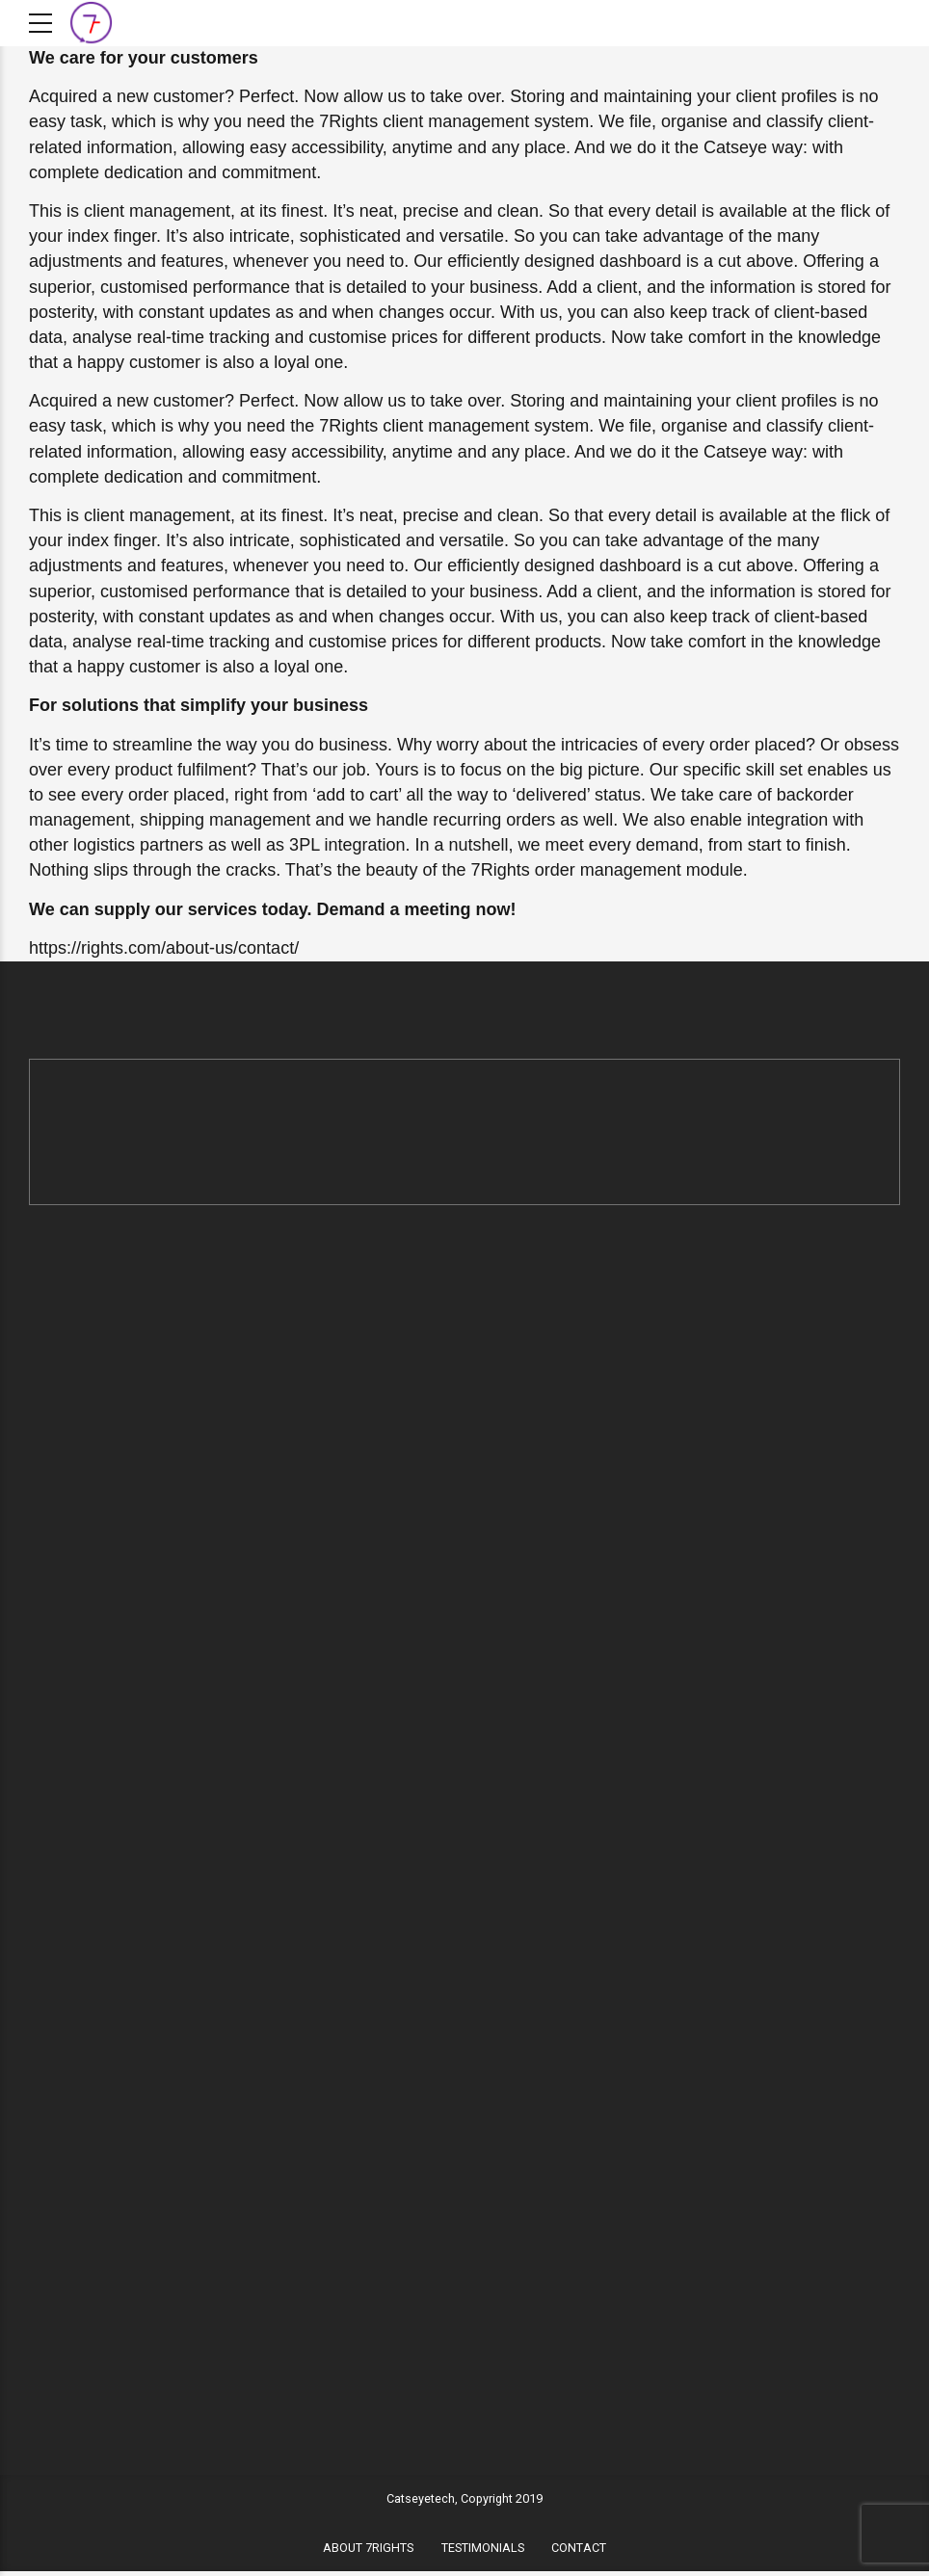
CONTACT (578, 2551)
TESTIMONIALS (482, 2551)
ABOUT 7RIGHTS (368, 2551)
